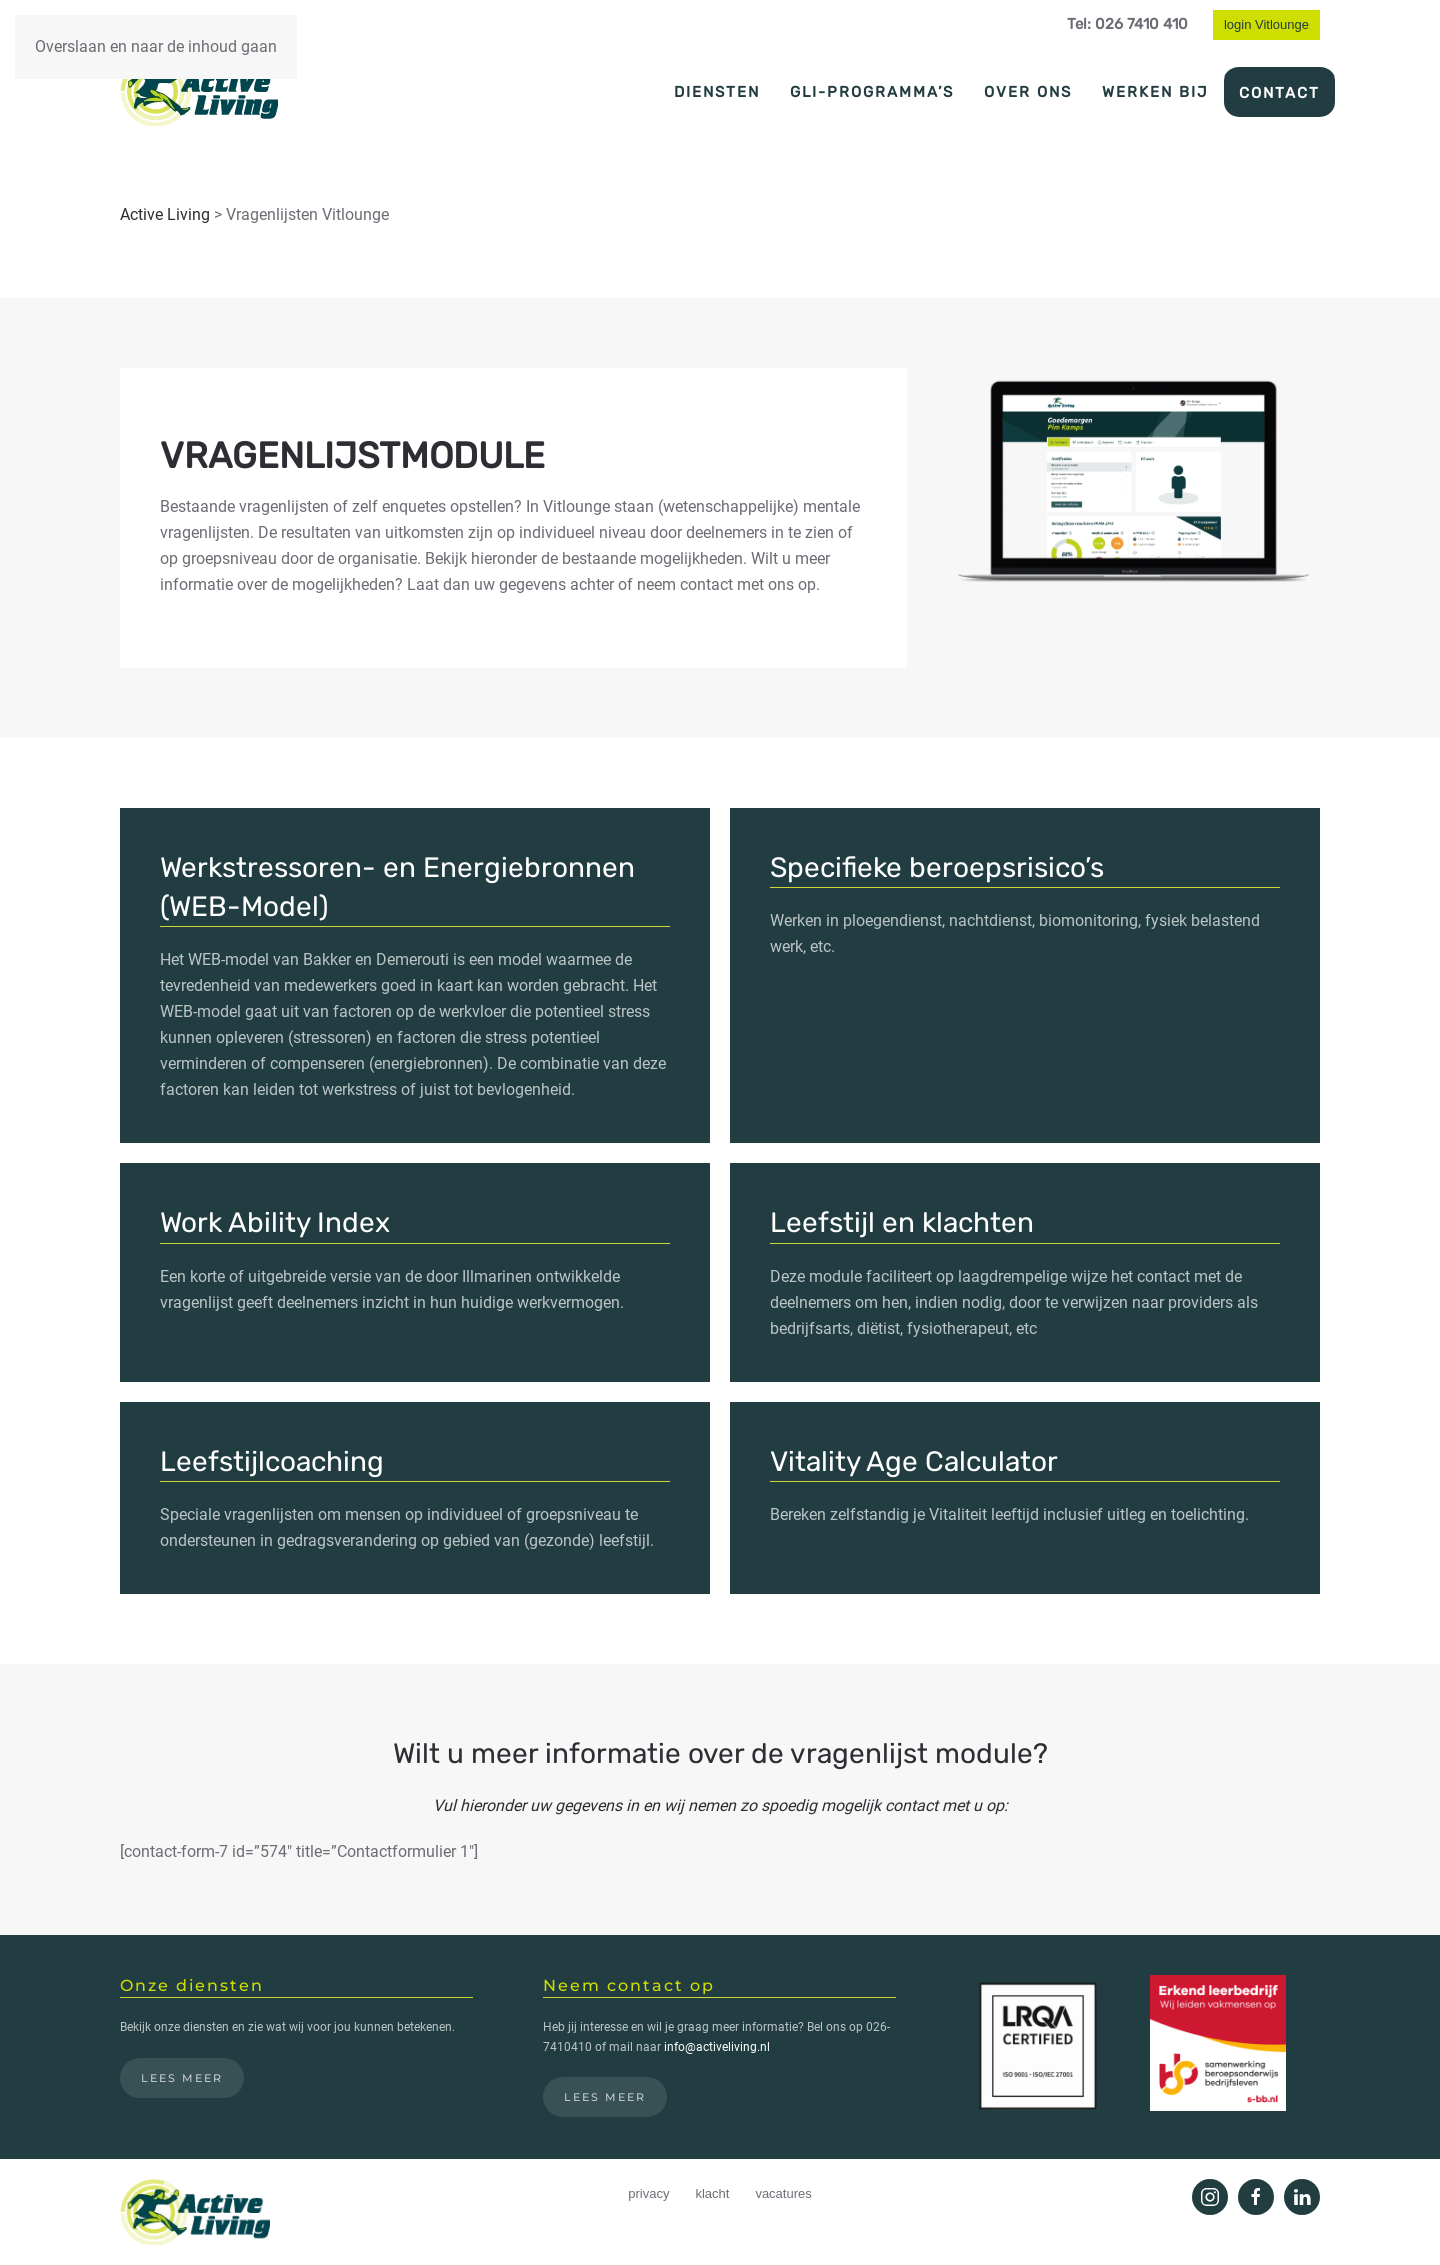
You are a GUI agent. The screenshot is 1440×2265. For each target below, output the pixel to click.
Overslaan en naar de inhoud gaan (156, 46)
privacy (648, 2193)
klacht (712, 2193)
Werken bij (1155, 92)
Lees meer (182, 2078)
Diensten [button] (717, 92)
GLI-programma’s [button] (872, 92)
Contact (1279, 93)
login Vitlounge (1266, 24)
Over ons (1028, 92)
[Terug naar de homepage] (199, 91)
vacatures (783, 2193)
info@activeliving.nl (717, 2047)
